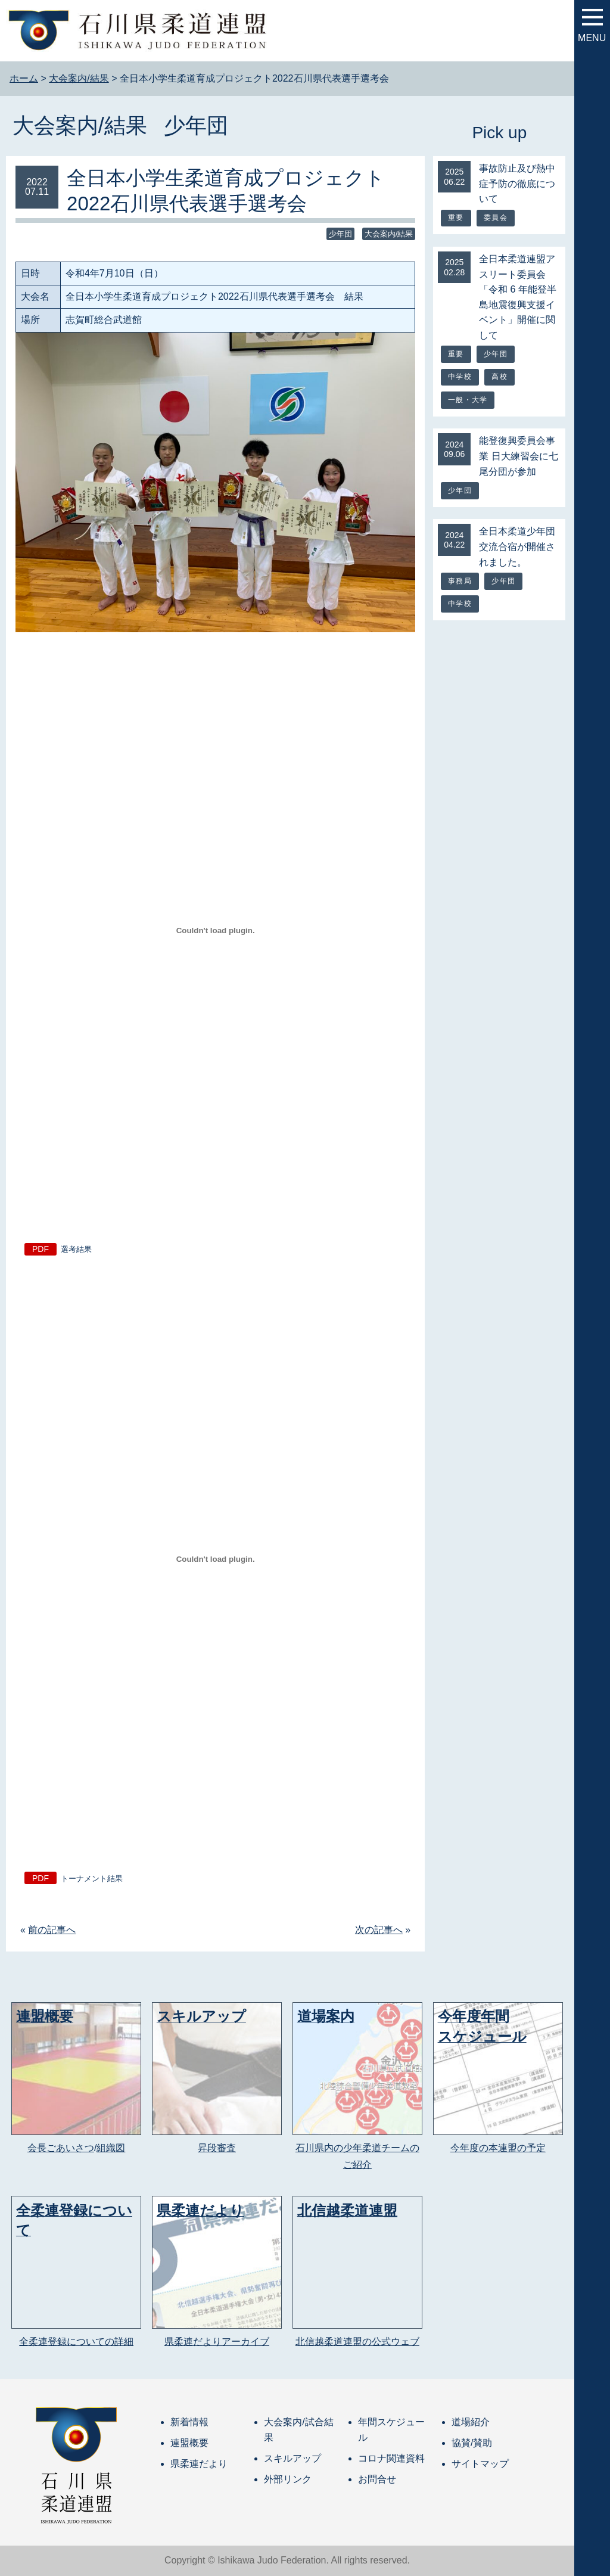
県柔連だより (199, 2464)
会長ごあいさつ (60, 2148)
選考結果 (76, 1249)
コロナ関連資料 (391, 2458)
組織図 (111, 2148)
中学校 (460, 376)
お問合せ (377, 2479)
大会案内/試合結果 (298, 2430)
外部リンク (288, 2479)
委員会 (496, 217)
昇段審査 (217, 2148)
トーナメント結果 (92, 1878)
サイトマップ (480, 2464)
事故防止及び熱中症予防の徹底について (517, 183)
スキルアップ (292, 2458)
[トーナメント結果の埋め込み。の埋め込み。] (215, 1559)
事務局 (460, 581)
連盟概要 (189, 2443)
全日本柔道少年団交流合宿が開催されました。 (517, 546)
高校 (499, 376)
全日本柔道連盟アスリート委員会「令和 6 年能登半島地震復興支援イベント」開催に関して (517, 297)
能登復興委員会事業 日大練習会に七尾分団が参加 (518, 456)
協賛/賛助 (472, 2443)
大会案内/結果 (80, 125)
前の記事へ (52, 1930)
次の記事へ (379, 1930)
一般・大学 (467, 400)
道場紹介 (471, 2422)
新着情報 (189, 2422)
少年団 (196, 125)
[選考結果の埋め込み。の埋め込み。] (215, 930)
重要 (455, 217)
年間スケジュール (391, 2430)
